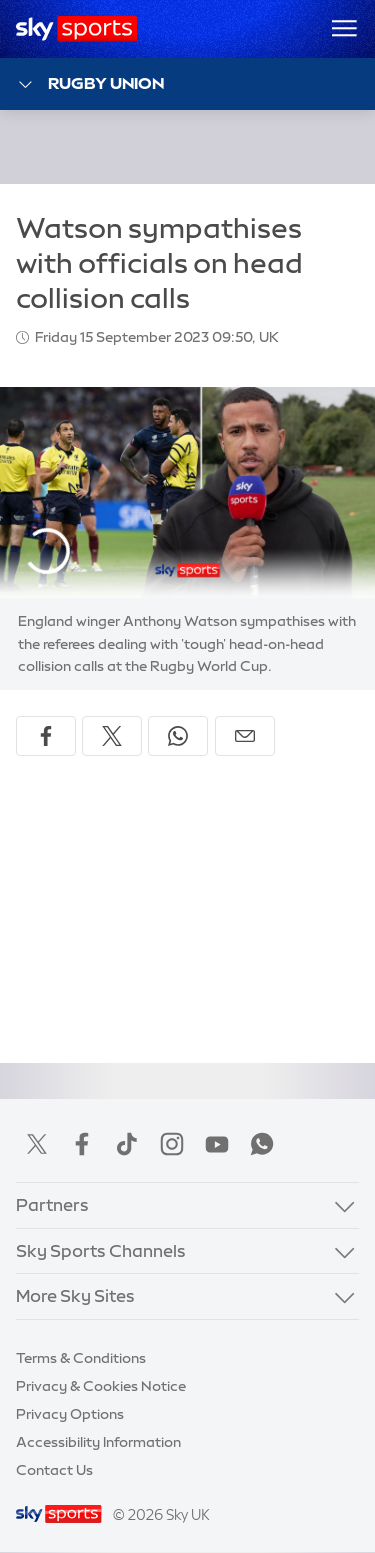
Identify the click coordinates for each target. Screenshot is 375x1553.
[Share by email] (245, 736)
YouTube (217, 1144)
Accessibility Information (98, 1442)
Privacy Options (70, 1414)
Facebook (82, 1144)
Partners (52, 1204)
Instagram (172, 1144)
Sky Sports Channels (101, 1250)
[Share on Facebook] (46, 736)
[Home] (76, 29)
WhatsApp (262, 1144)
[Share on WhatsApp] (178, 736)
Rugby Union (90, 84)
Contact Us (54, 1470)
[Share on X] (112, 736)
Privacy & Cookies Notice (101, 1386)
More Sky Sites (75, 1295)
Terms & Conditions (81, 1358)
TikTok (127, 1144)
